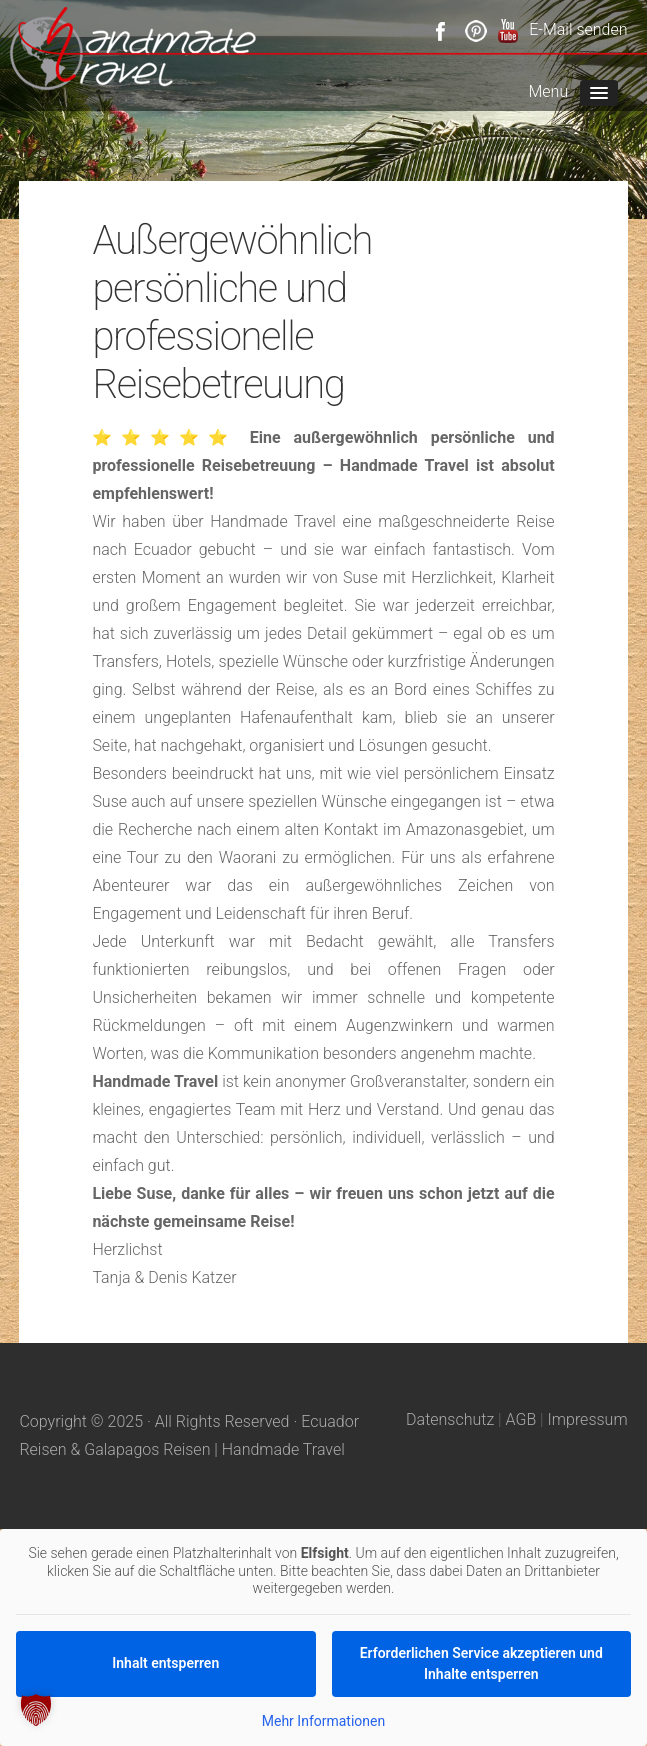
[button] (36, 1710)
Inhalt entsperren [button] (165, 1663)
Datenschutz (450, 1419)
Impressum (588, 1419)
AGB (521, 1419)
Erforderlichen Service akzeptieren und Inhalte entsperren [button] (481, 1663)
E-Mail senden (578, 29)
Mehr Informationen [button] (323, 1721)
